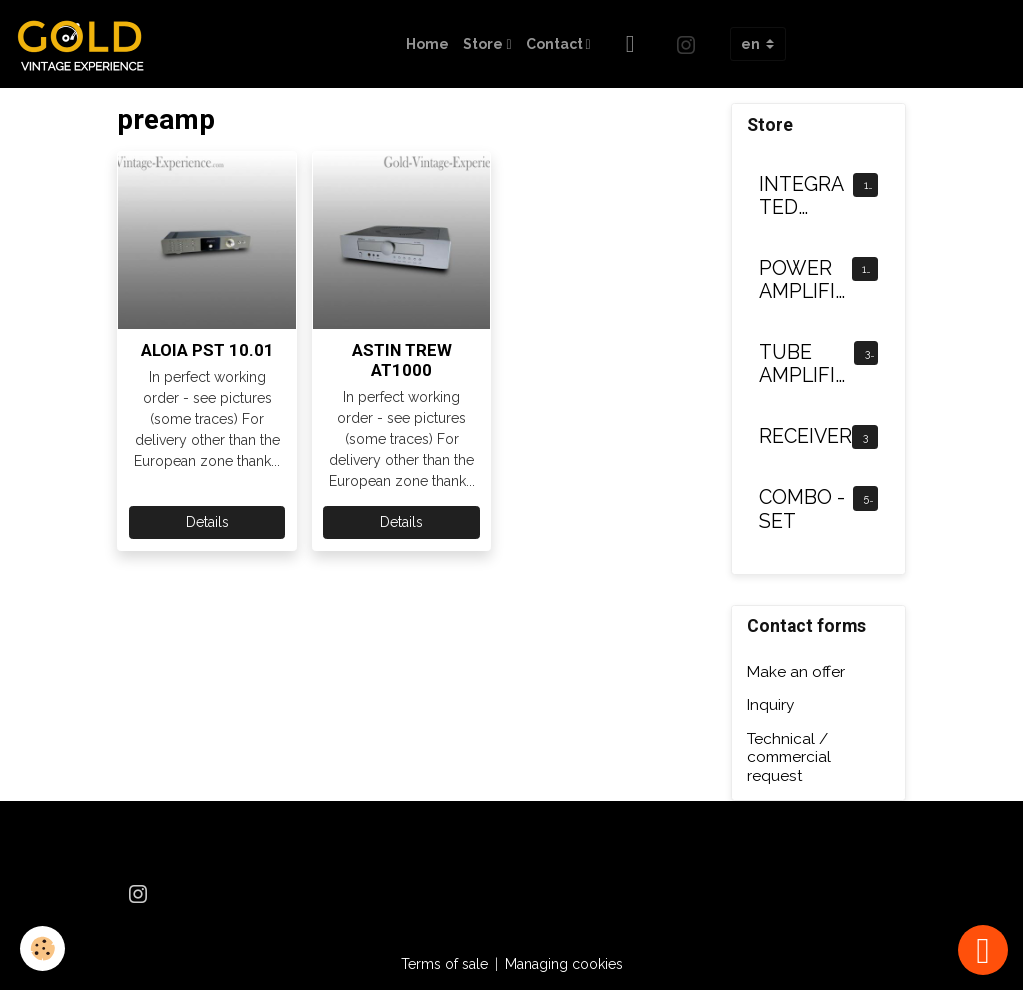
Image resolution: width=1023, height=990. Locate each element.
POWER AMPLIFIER (803, 280)
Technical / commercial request (789, 757)
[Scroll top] (983, 950)
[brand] (88, 44)
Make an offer (796, 672)
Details (207, 522)
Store (484, 44)
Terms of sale (444, 964)
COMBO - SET (802, 509)
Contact (556, 44)
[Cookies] (42, 948)
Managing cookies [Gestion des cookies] (564, 964)
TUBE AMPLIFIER (803, 364)
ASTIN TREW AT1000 (402, 360)
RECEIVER (805, 436)
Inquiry (770, 705)
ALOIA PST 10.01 (207, 350)
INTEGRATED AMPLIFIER (803, 196)
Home (427, 44)
